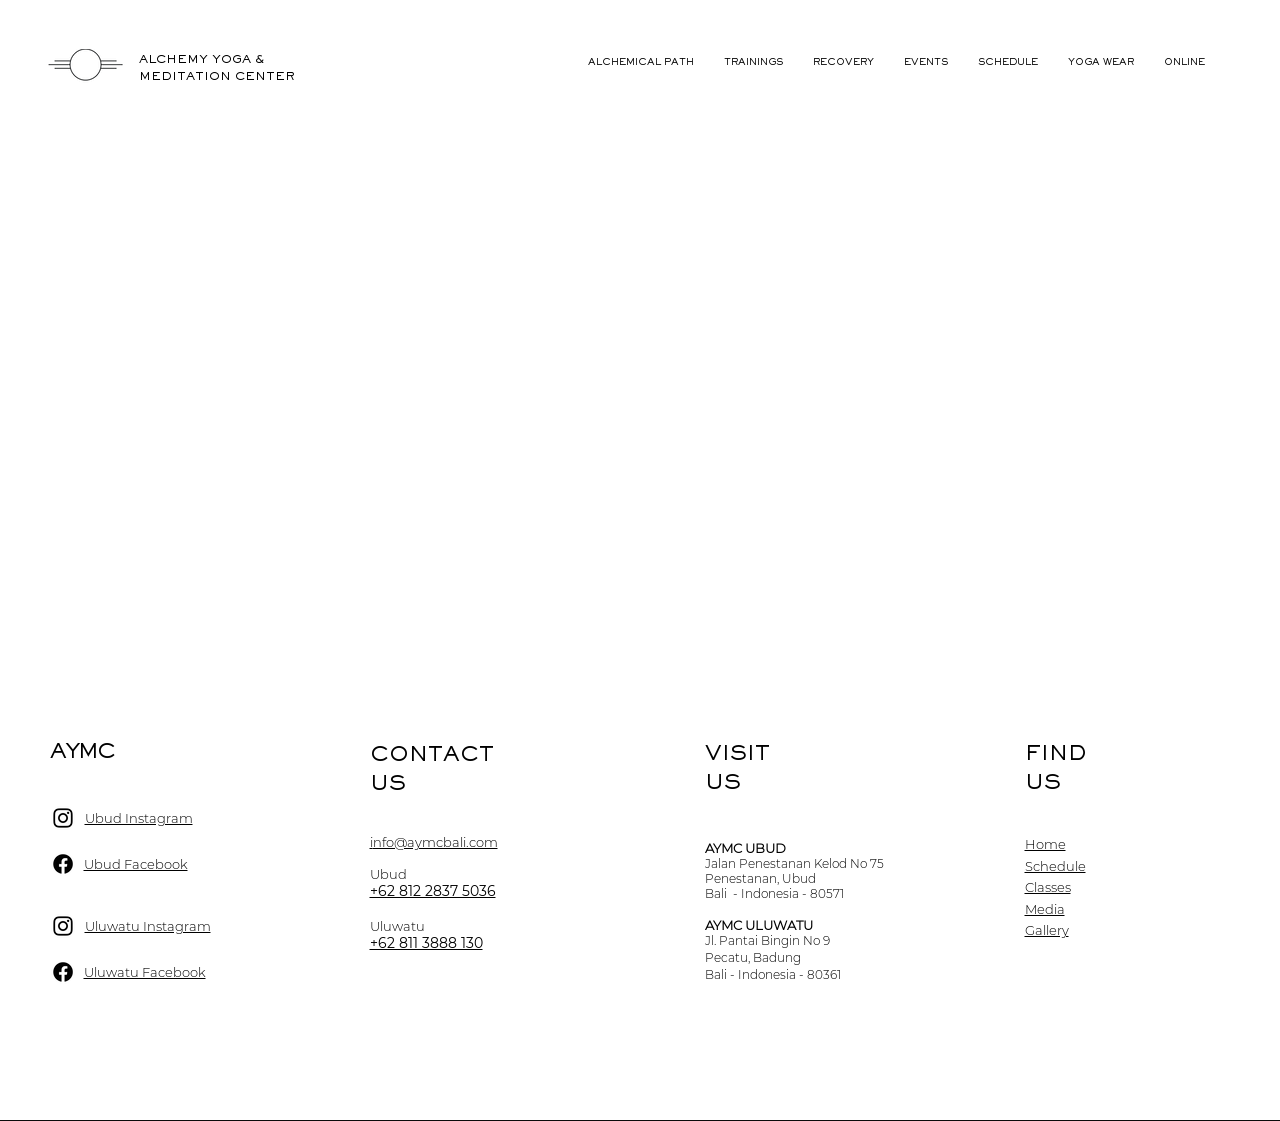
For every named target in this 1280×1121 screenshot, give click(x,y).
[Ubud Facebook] (63, 864)
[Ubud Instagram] (63, 818)
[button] (926, 62)
